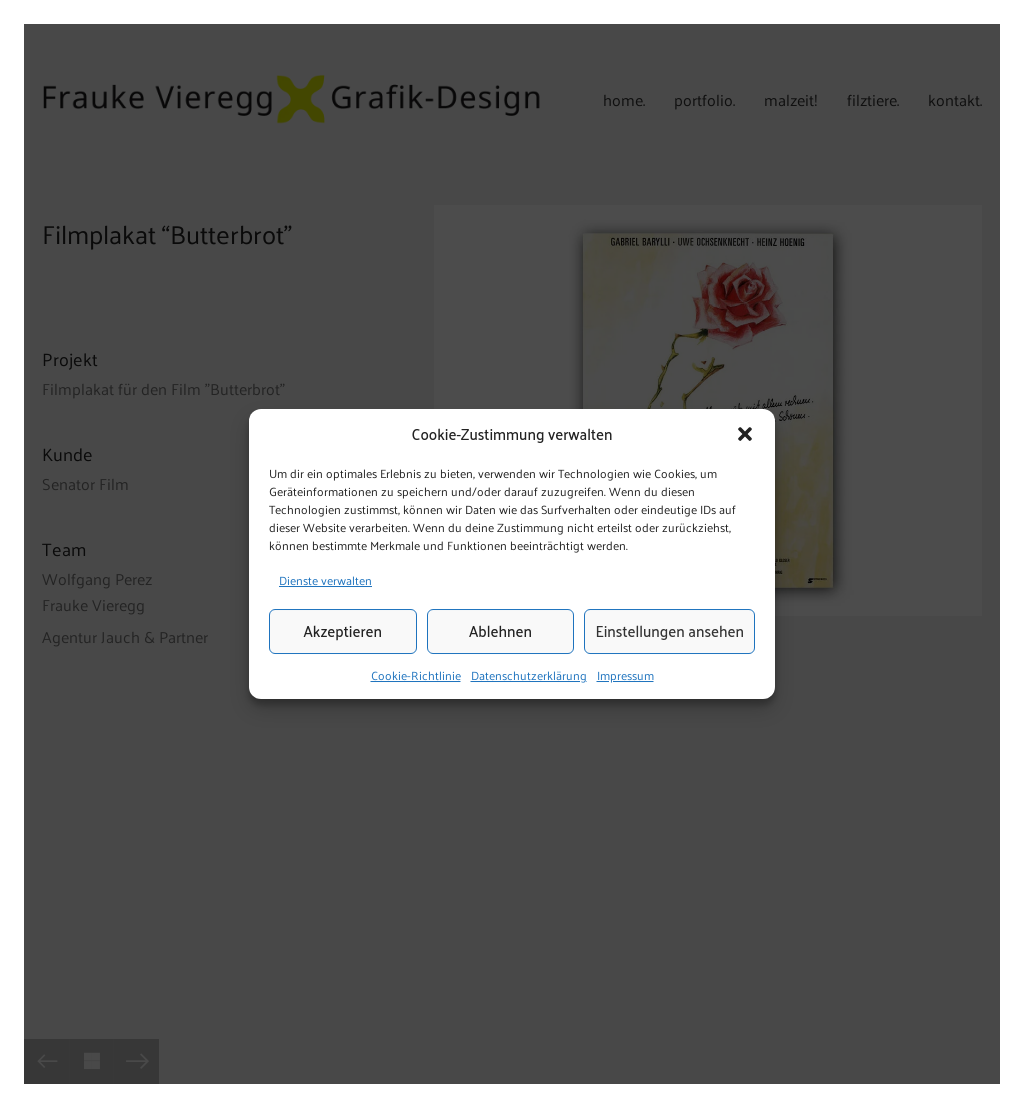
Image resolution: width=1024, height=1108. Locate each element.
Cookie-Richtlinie (416, 675)
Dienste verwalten (325, 580)
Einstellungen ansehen (669, 631)
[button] (745, 434)
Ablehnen (500, 631)
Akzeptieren (343, 631)
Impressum (625, 675)
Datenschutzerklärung (529, 675)
